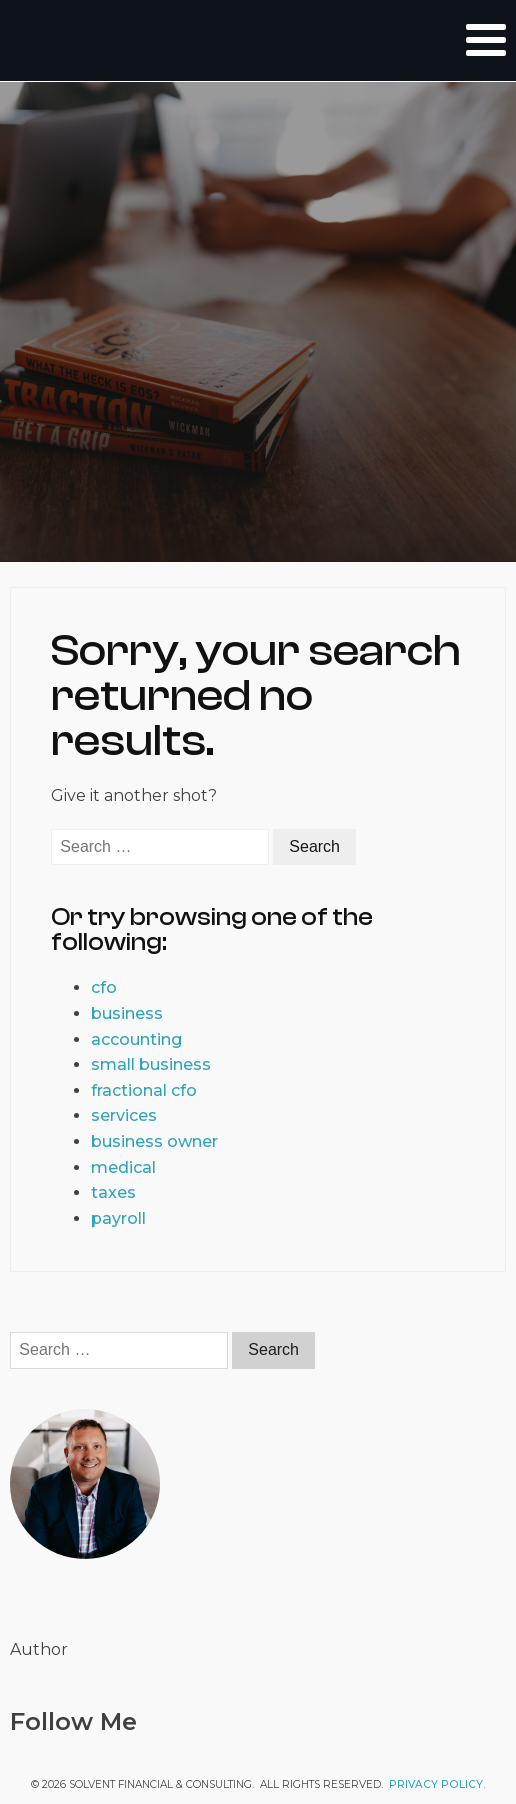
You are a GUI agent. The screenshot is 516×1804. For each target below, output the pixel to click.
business (127, 1013)
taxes (113, 1192)
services (124, 1115)
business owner (154, 1141)
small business (151, 1064)
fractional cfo (144, 1090)
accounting (136, 1039)
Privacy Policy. (437, 1784)
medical (123, 1167)
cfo (104, 987)
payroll (118, 1218)
